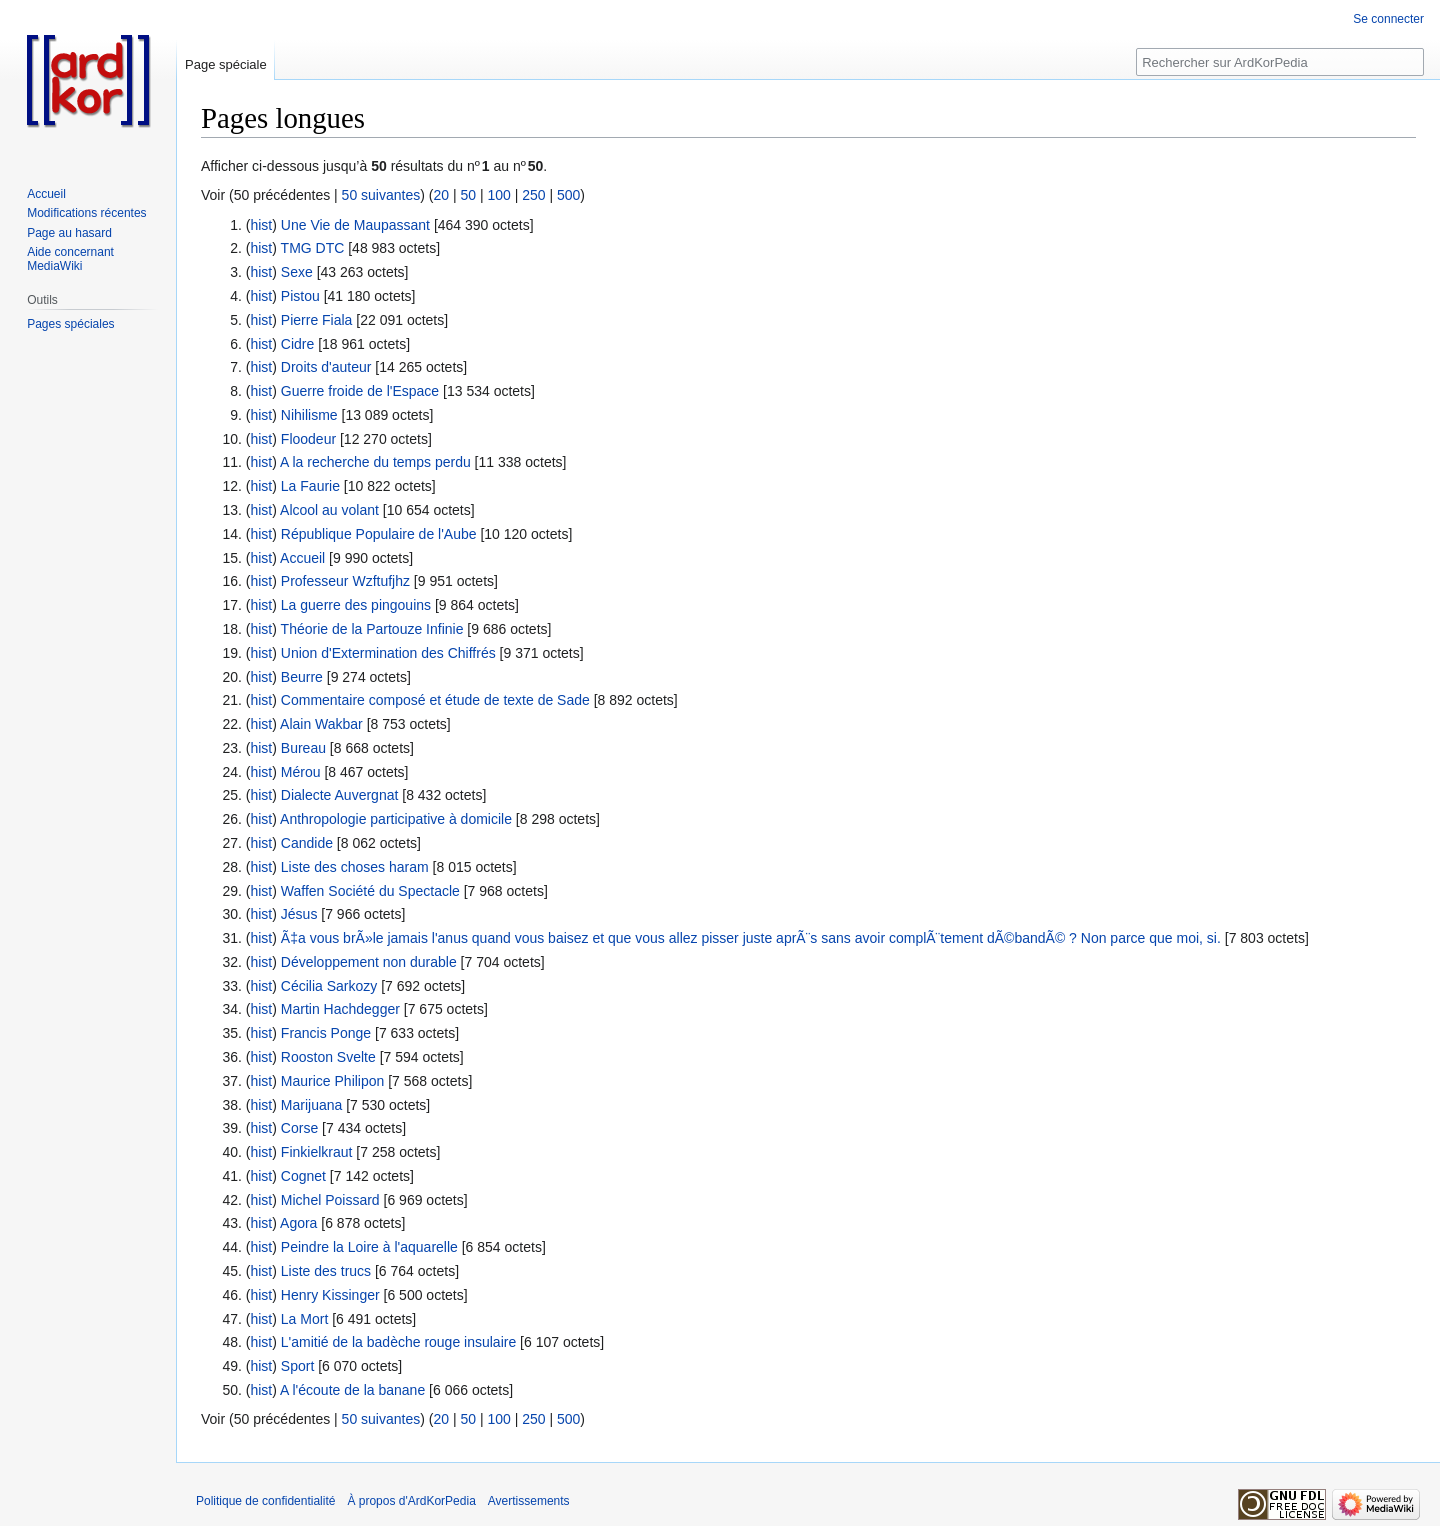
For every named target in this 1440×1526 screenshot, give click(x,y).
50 (468, 195)
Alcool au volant (329, 510)
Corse (299, 1128)
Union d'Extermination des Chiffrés (388, 653)
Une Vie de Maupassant (355, 225)
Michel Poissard (330, 1200)
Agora (298, 1223)
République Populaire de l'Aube (379, 534)
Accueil (302, 558)
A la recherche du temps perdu (375, 462)
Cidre (297, 344)
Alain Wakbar (321, 724)
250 (533, 195)
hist (261, 225)
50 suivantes (381, 195)
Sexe (297, 272)
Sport (297, 1366)
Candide (307, 843)
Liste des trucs (326, 1271)
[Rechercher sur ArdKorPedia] (1280, 62)
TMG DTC (313, 248)
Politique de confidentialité (265, 1501)
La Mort (304, 1319)
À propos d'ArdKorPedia (411, 1501)
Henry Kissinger (330, 1295)
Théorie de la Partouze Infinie (372, 629)
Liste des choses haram (355, 867)
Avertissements (529, 1501)
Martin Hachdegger (340, 1009)
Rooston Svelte (328, 1057)
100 (498, 195)
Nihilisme (309, 415)
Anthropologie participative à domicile (396, 819)
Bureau (303, 748)
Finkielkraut (317, 1152)
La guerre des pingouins (356, 605)
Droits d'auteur (326, 367)
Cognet (303, 1176)
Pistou (300, 296)
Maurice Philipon (333, 1081)
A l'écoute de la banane (352, 1390)
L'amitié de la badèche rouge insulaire (398, 1342)
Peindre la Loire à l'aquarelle (369, 1247)
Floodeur (308, 439)
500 (568, 195)
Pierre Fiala (317, 320)
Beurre (302, 677)
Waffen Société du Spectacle (370, 891)
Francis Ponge (326, 1033)
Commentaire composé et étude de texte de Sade (435, 700)
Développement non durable (369, 962)
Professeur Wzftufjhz (345, 581)
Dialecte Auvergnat (340, 795)
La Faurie (310, 486)
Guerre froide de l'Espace (360, 391)
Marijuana (311, 1105)
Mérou (301, 772)
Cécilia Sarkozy (329, 986)
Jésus (299, 914)
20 (441, 195)
